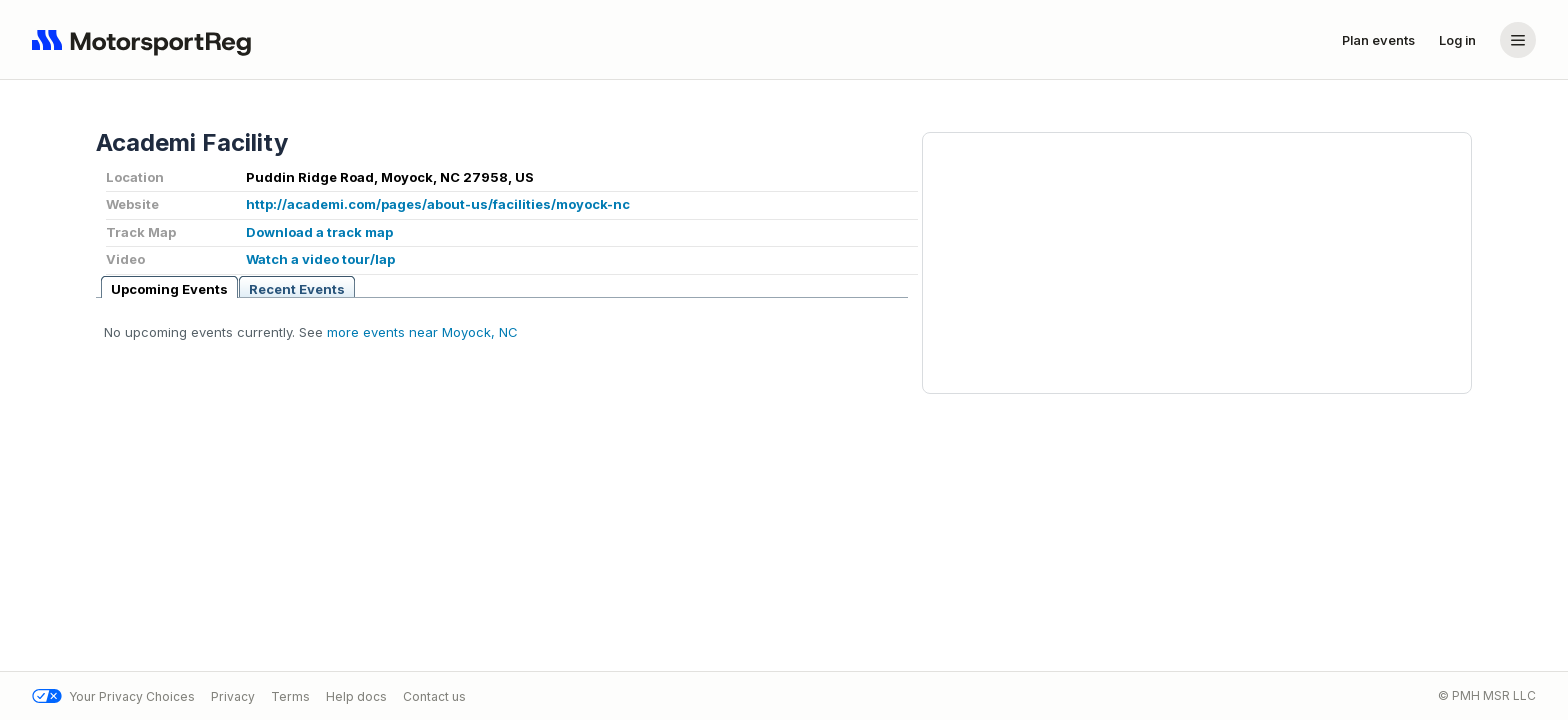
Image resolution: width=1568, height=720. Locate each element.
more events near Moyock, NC (422, 332)
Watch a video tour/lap (320, 259)
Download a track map (319, 232)
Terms (290, 696)
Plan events (1378, 40)
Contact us (434, 696)
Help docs (356, 696)
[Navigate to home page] (146, 40)
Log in (1457, 40)
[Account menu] (1518, 40)
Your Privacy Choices (113, 696)
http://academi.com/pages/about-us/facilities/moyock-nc (438, 204)
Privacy (233, 696)
